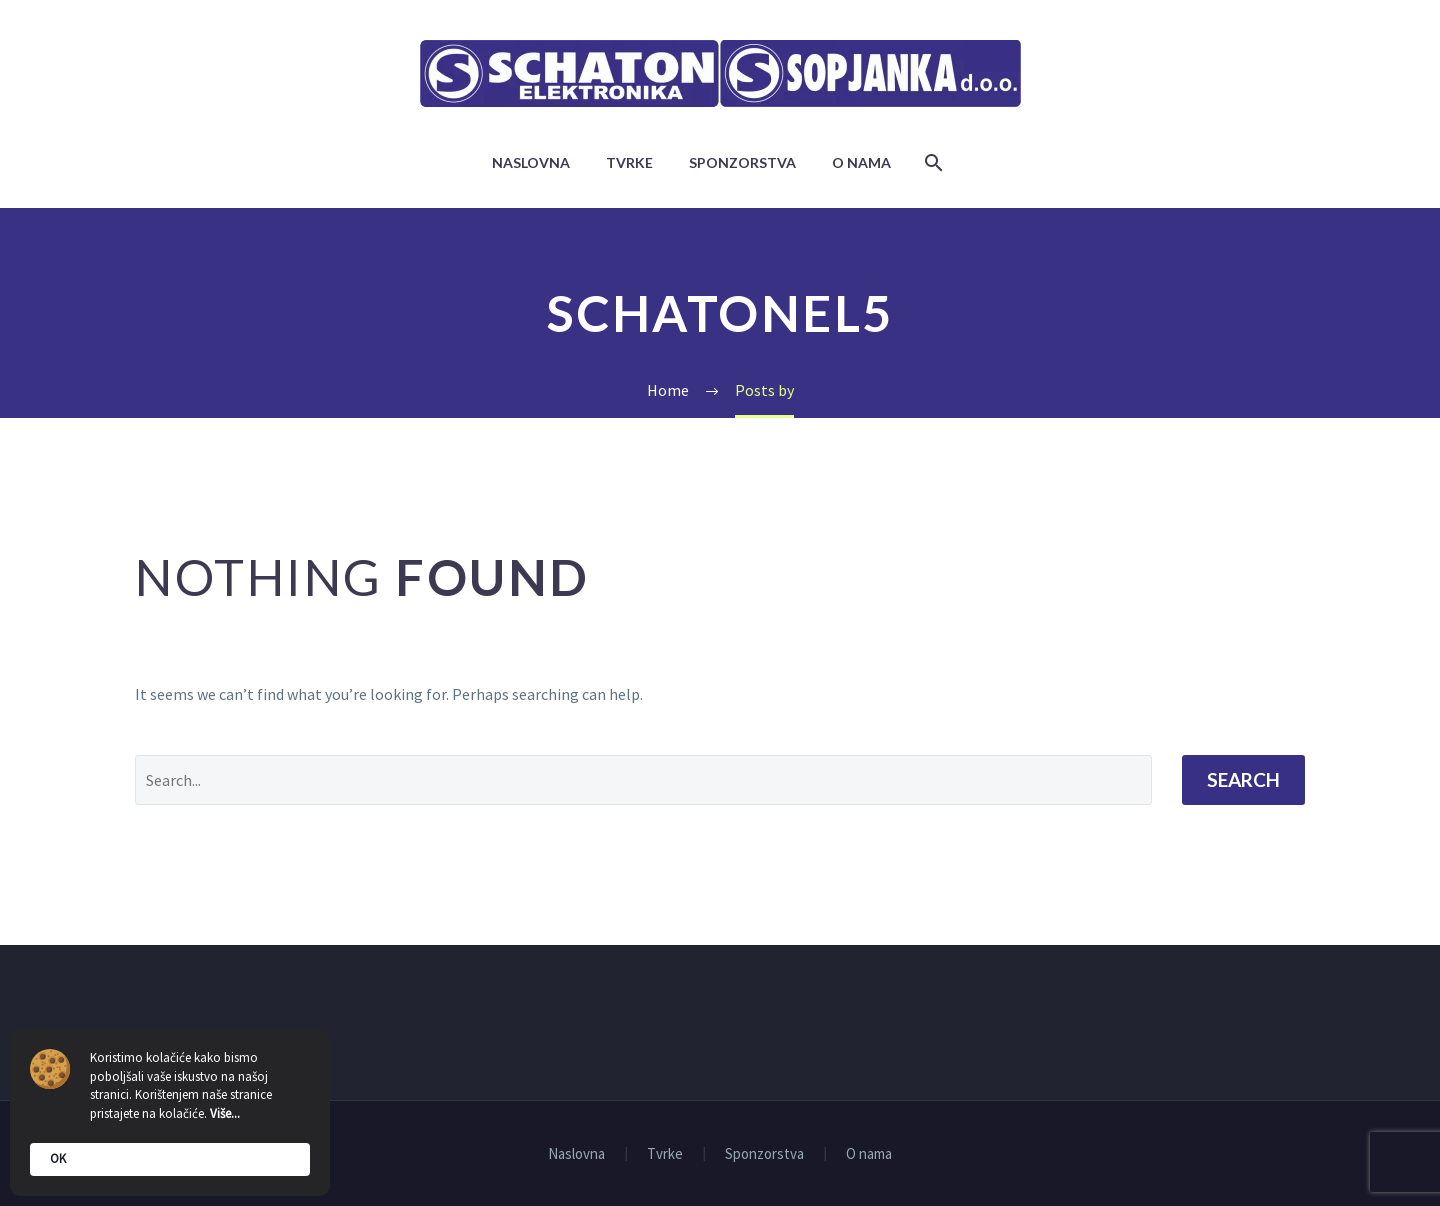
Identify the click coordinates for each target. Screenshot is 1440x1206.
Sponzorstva (742, 162)
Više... (225, 1113)
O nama (861, 162)
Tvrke (629, 162)
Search (1243, 779)
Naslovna (531, 162)
